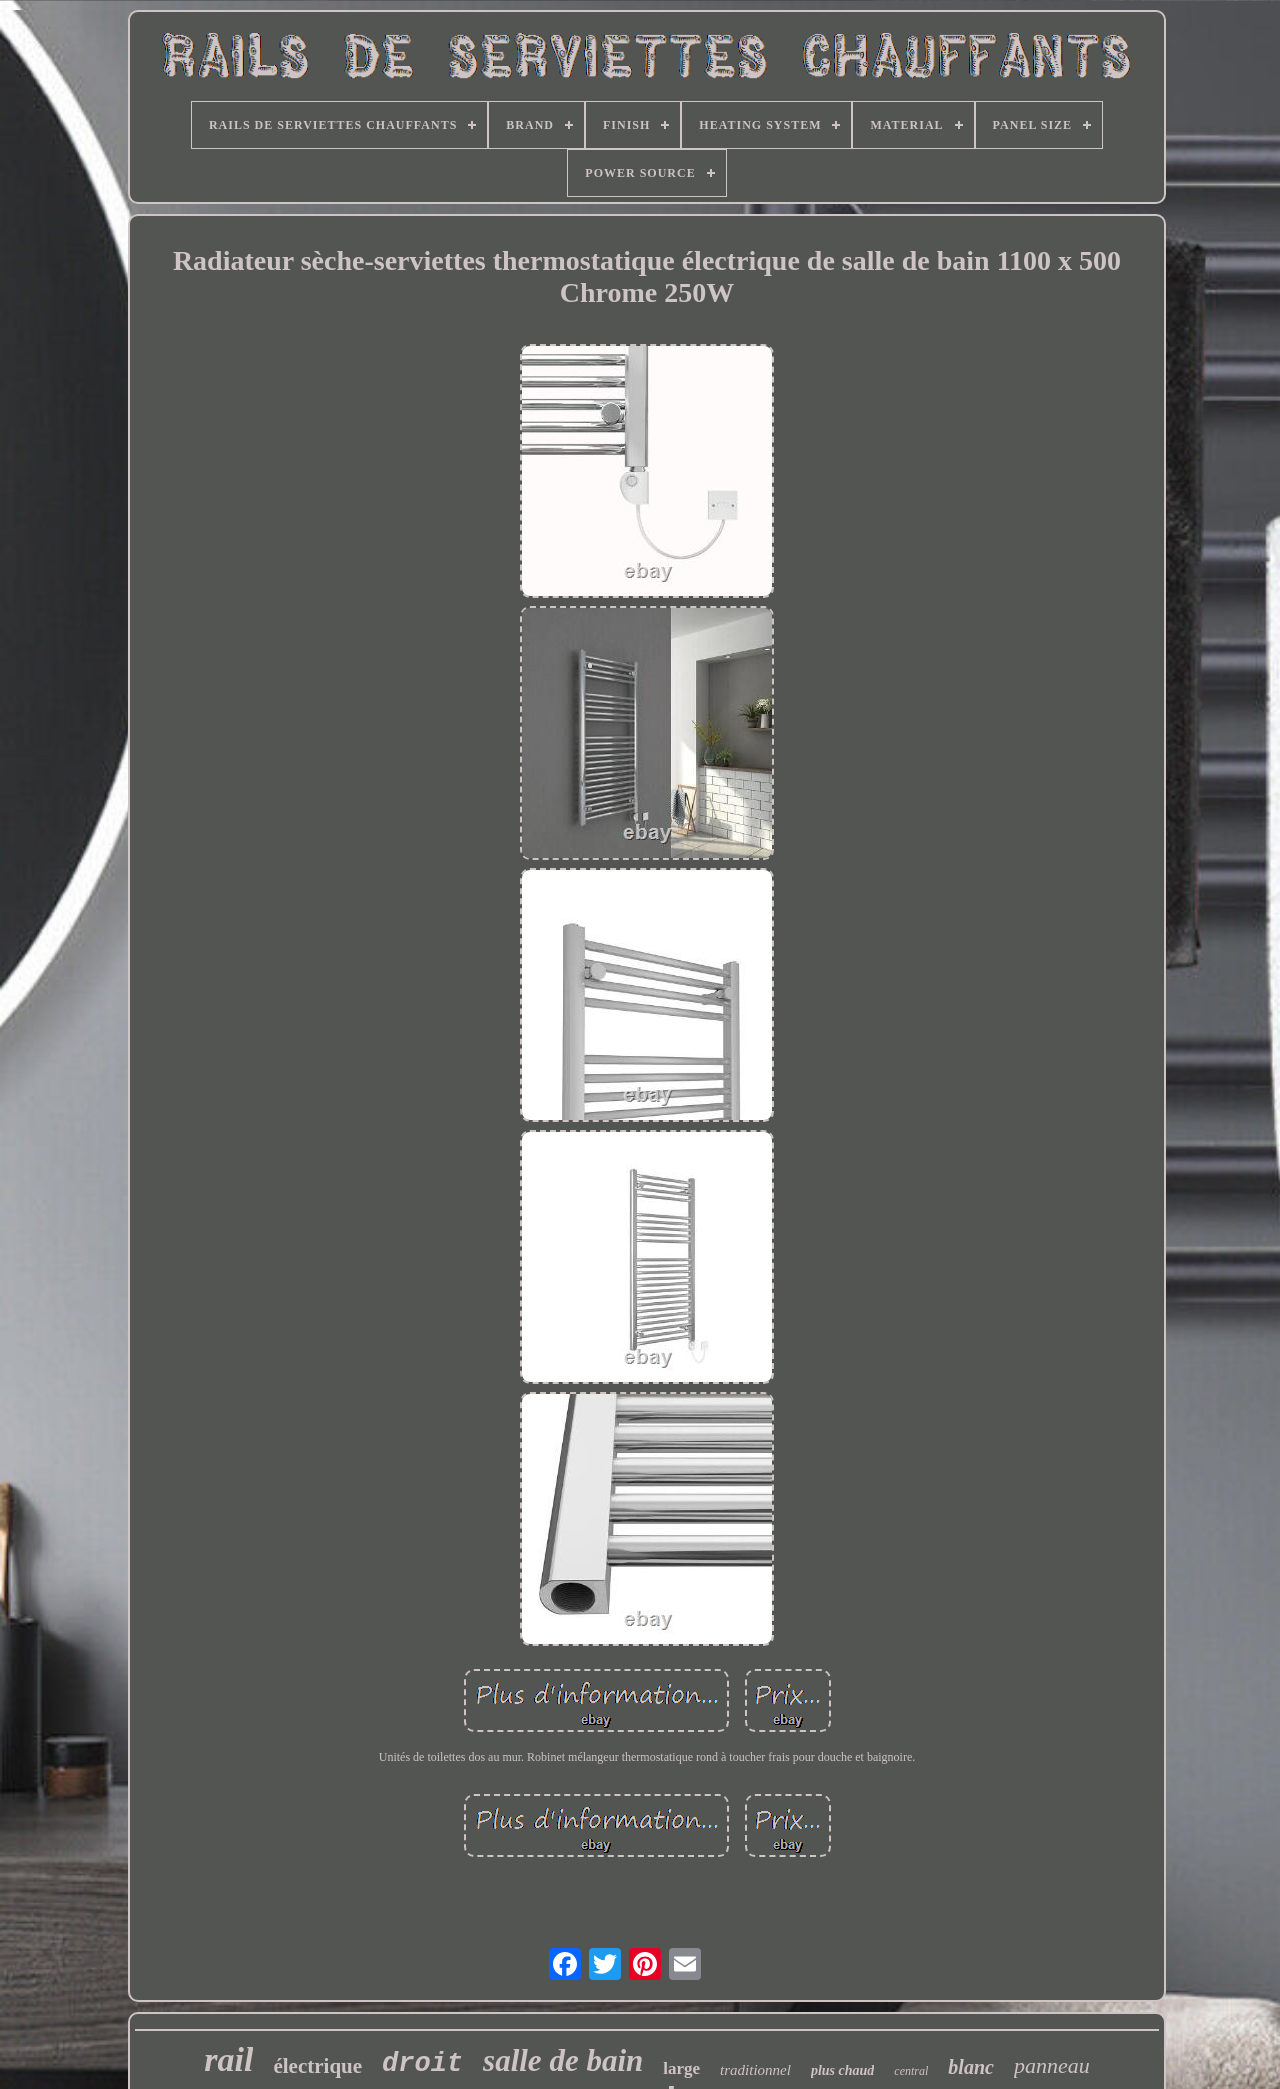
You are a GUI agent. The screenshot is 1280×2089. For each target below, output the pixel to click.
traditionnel (755, 2070)
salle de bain (563, 2060)
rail (228, 2059)
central (911, 2071)
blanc (971, 2067)
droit (422, 2064)
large (681, 2068)
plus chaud (842, 2070)
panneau (1052, 2065)
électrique (317, 2066)
